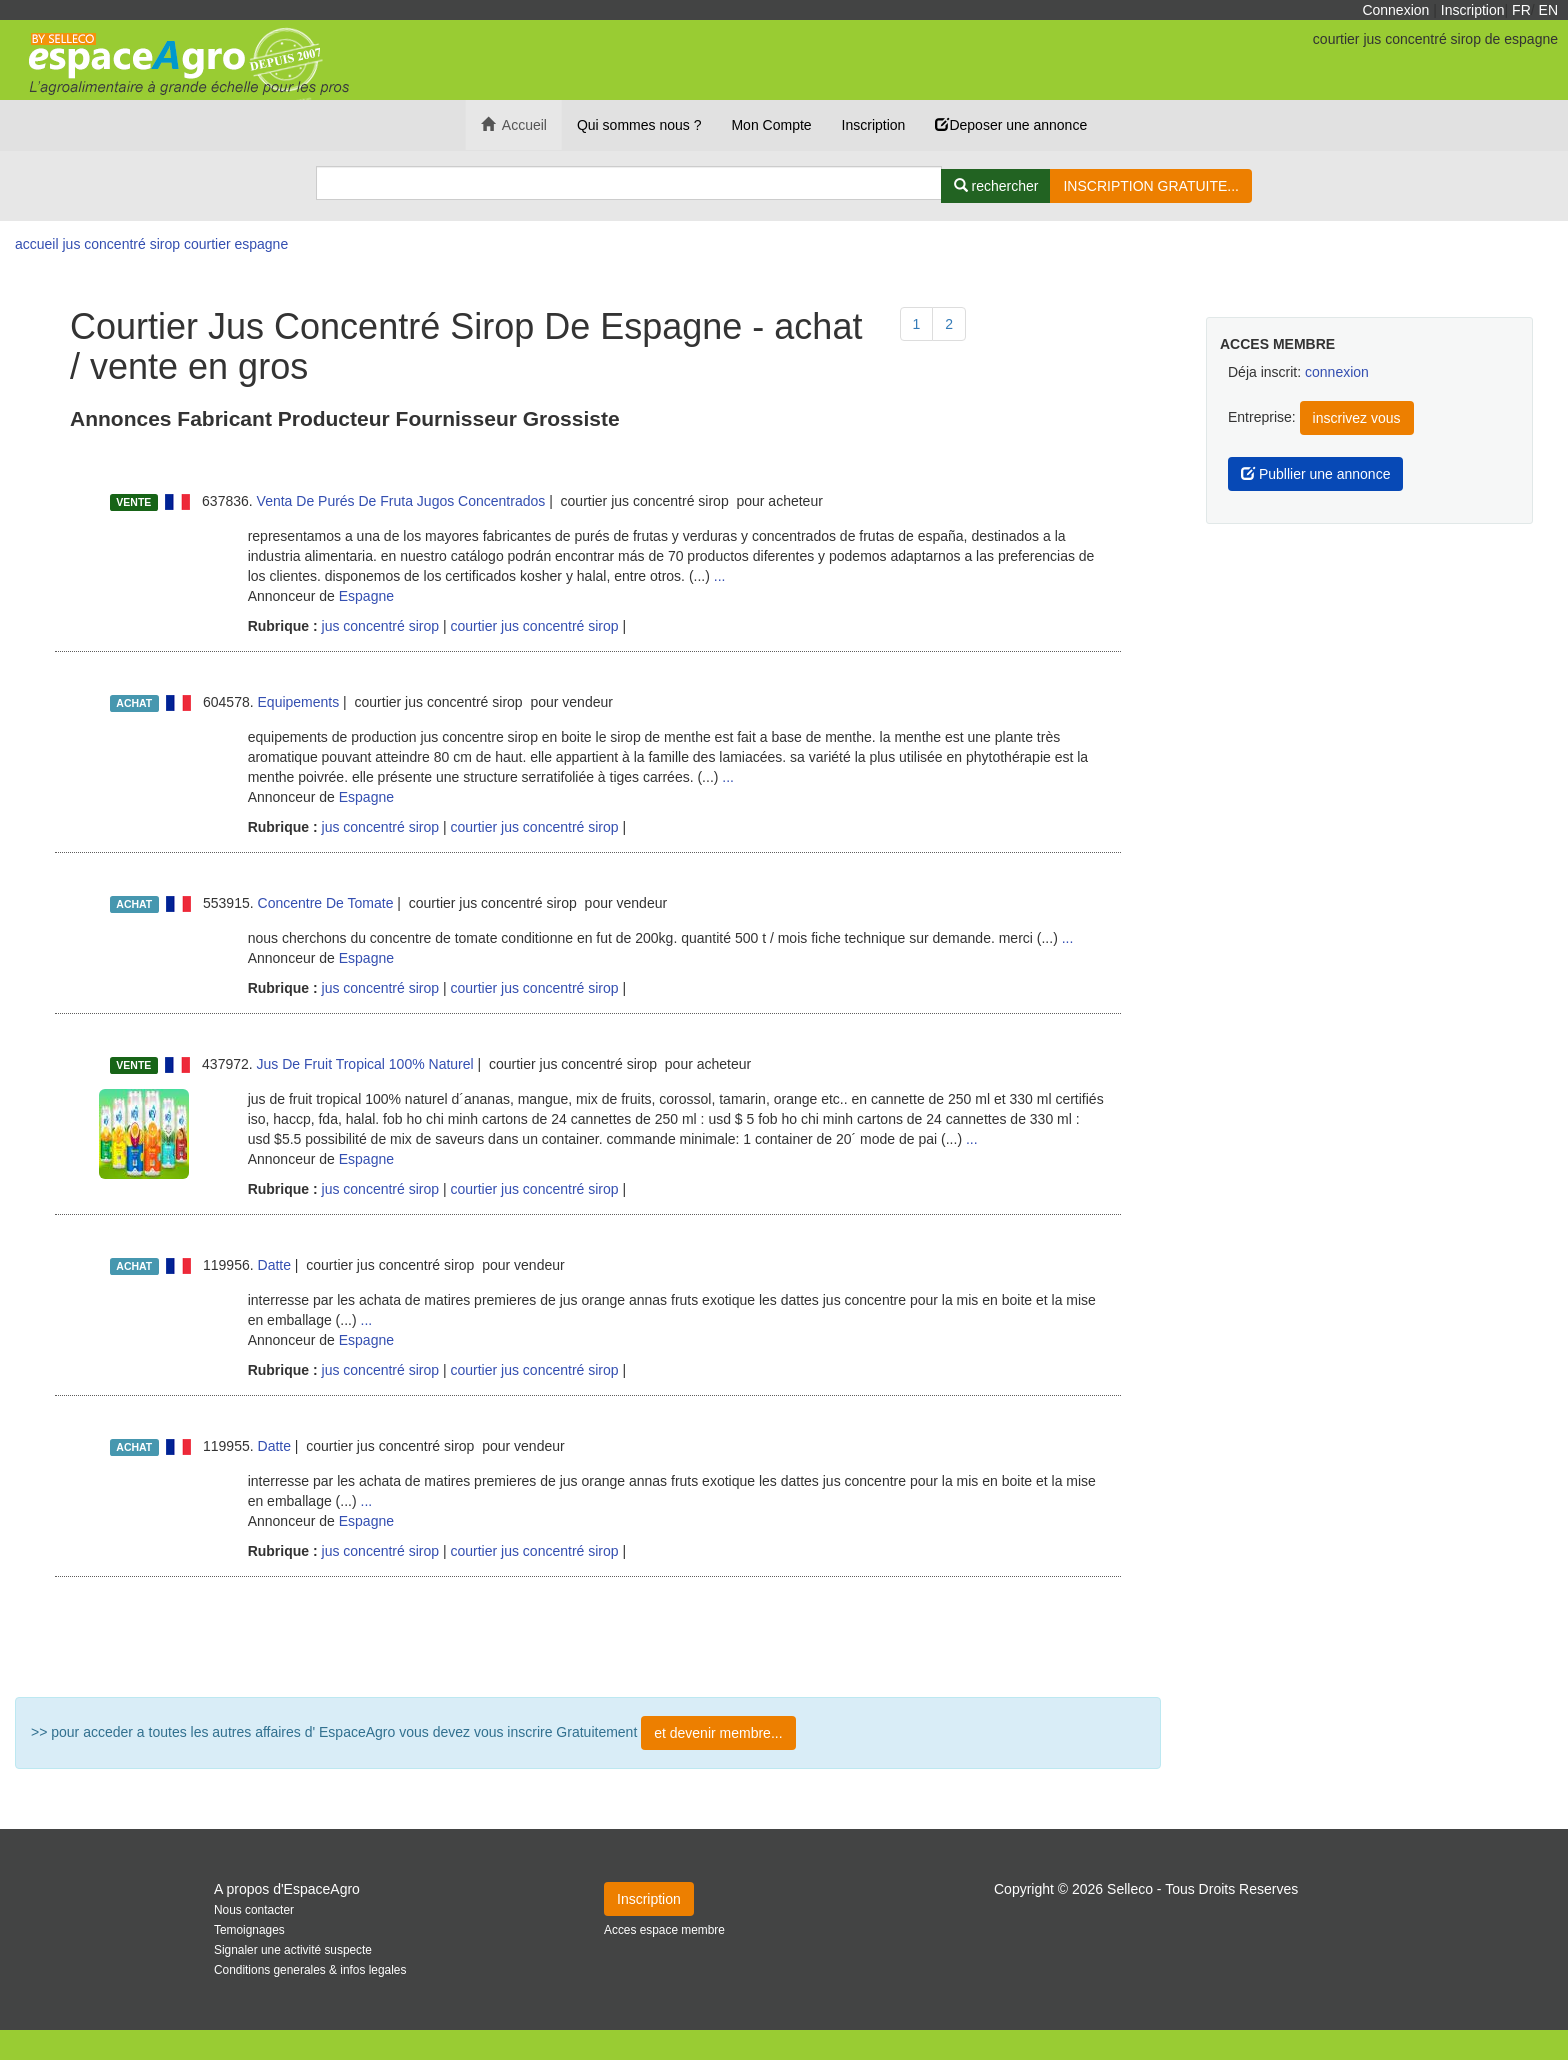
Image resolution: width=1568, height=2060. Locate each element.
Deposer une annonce (1011, 125)
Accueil (514, 125)
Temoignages (249, 1930)
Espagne (366, 596)
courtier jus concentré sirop (534, 626)
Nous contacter (254, 1910)
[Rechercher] (996, 186)
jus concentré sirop (378, 626)
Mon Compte (771, 125)
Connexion (1395, 10)
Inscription (1473, 10)
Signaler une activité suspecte (293, 1950)
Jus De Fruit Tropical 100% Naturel (365, 1064)
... (720, 576)
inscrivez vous (1357, 418)
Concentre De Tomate (326, 903)
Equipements (299, 702)
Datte (274, 1265)
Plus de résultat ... (588, 1637)
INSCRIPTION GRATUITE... (1151, 186)
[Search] (629, 183)
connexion (1337, 372)
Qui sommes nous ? (639, 125)
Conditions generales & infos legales (310, 1970)
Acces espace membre (664, 1930)
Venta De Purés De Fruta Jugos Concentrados (401, 501)
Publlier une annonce (1315, 474)
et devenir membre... (718, 1733)
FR (1521, 10)
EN (1548, 10)
